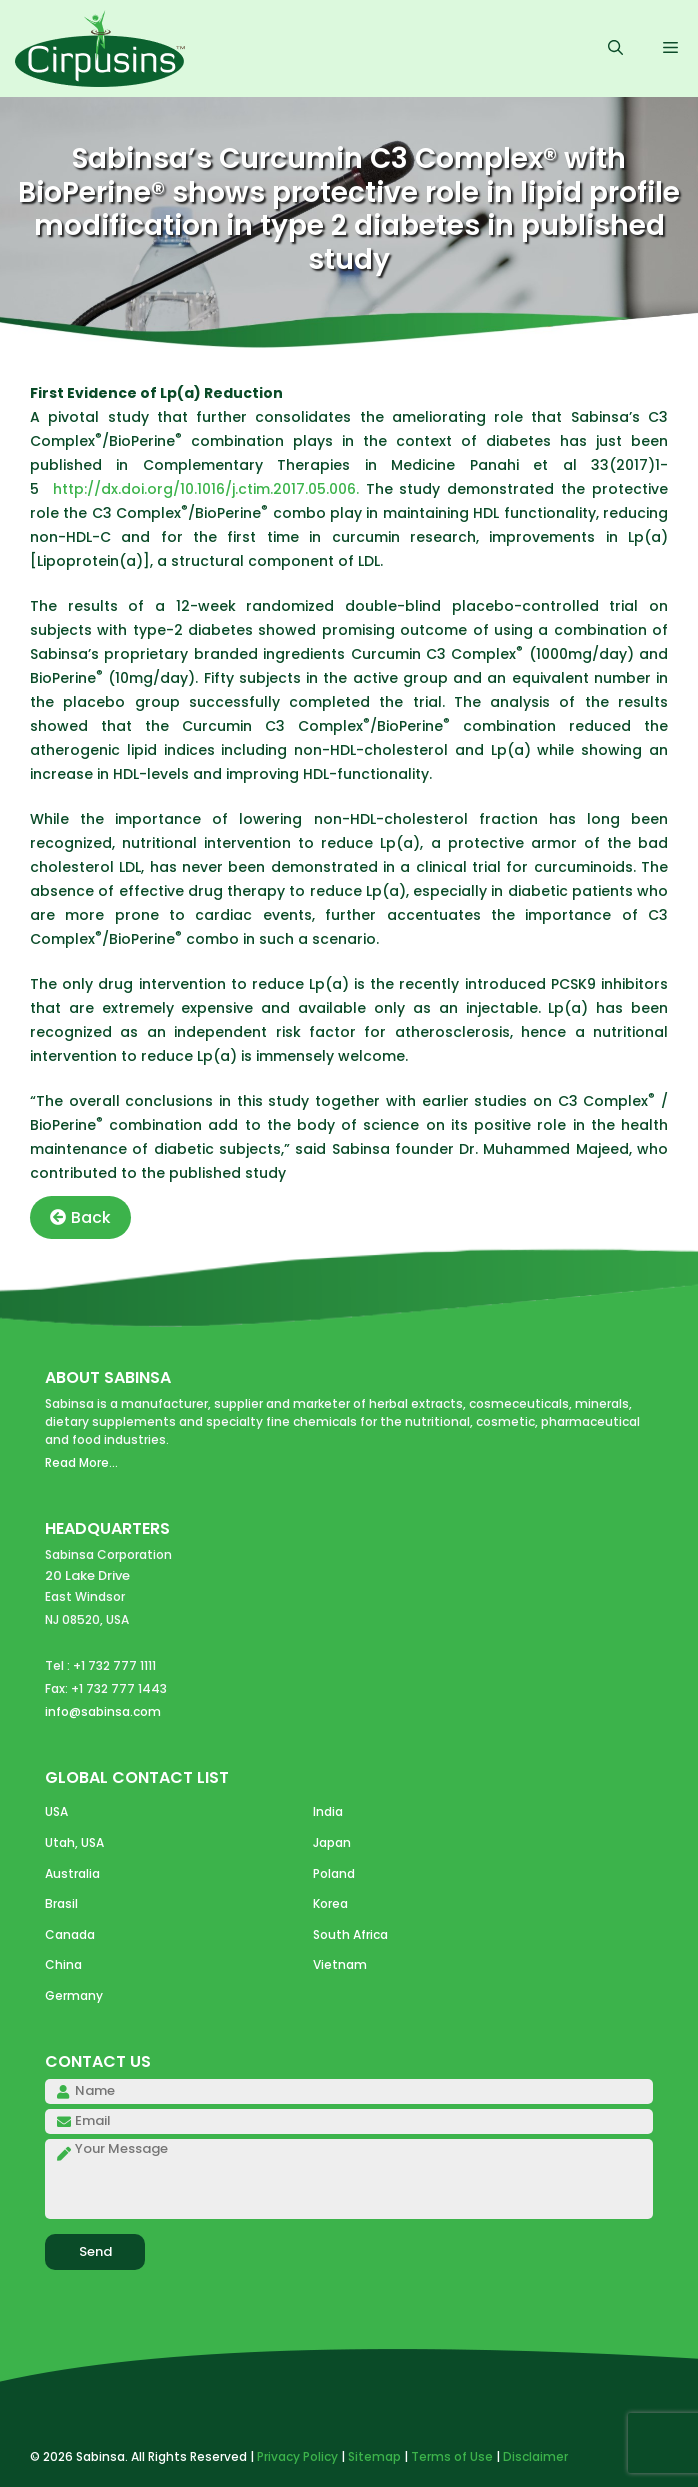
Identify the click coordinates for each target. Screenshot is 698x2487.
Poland (334, 1873)
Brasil (61, 1903)
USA (56, 1811)
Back (80, 1217)
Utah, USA (74, 1842)
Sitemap (374, 2456)
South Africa (350, 1934)
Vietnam (340, 1964)
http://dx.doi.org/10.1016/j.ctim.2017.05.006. (209, 489)
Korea (330, 1903)
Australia (72, 1873)
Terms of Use (452, 2456)
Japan (332, 1842)
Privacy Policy (297, 2456)
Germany (74, 1995)
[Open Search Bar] (615, 49)
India (328, 1811)
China (63, 1964)
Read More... (81, 1462)
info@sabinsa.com (103, 1711)
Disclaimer (535, 2456)
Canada (70, 1934)
